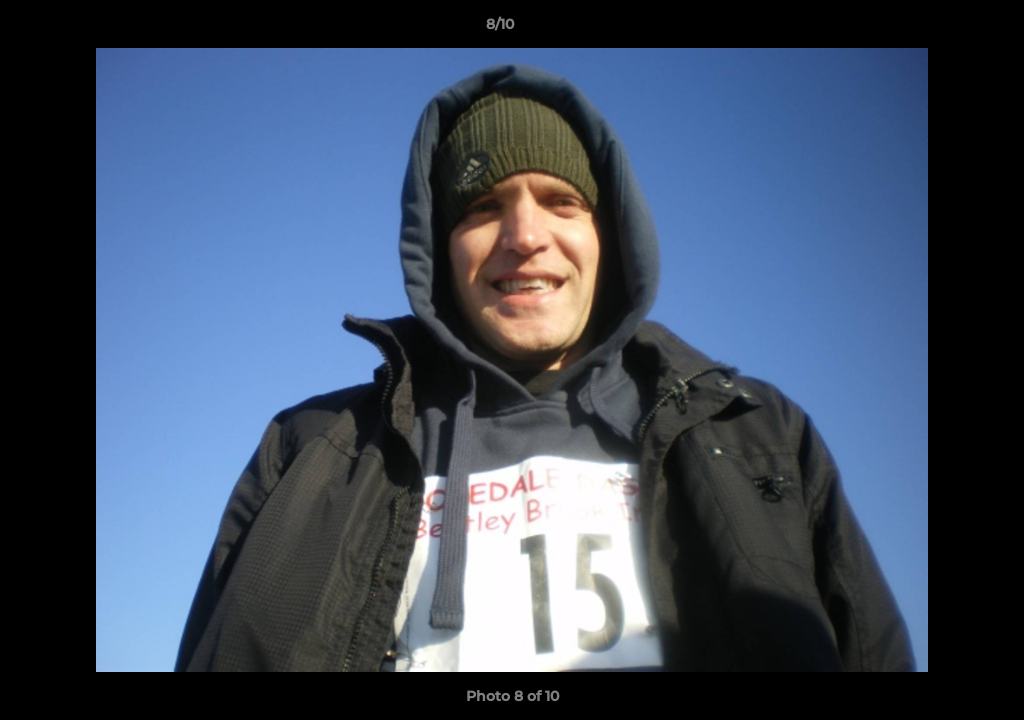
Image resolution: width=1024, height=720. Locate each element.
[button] (940, 29)
